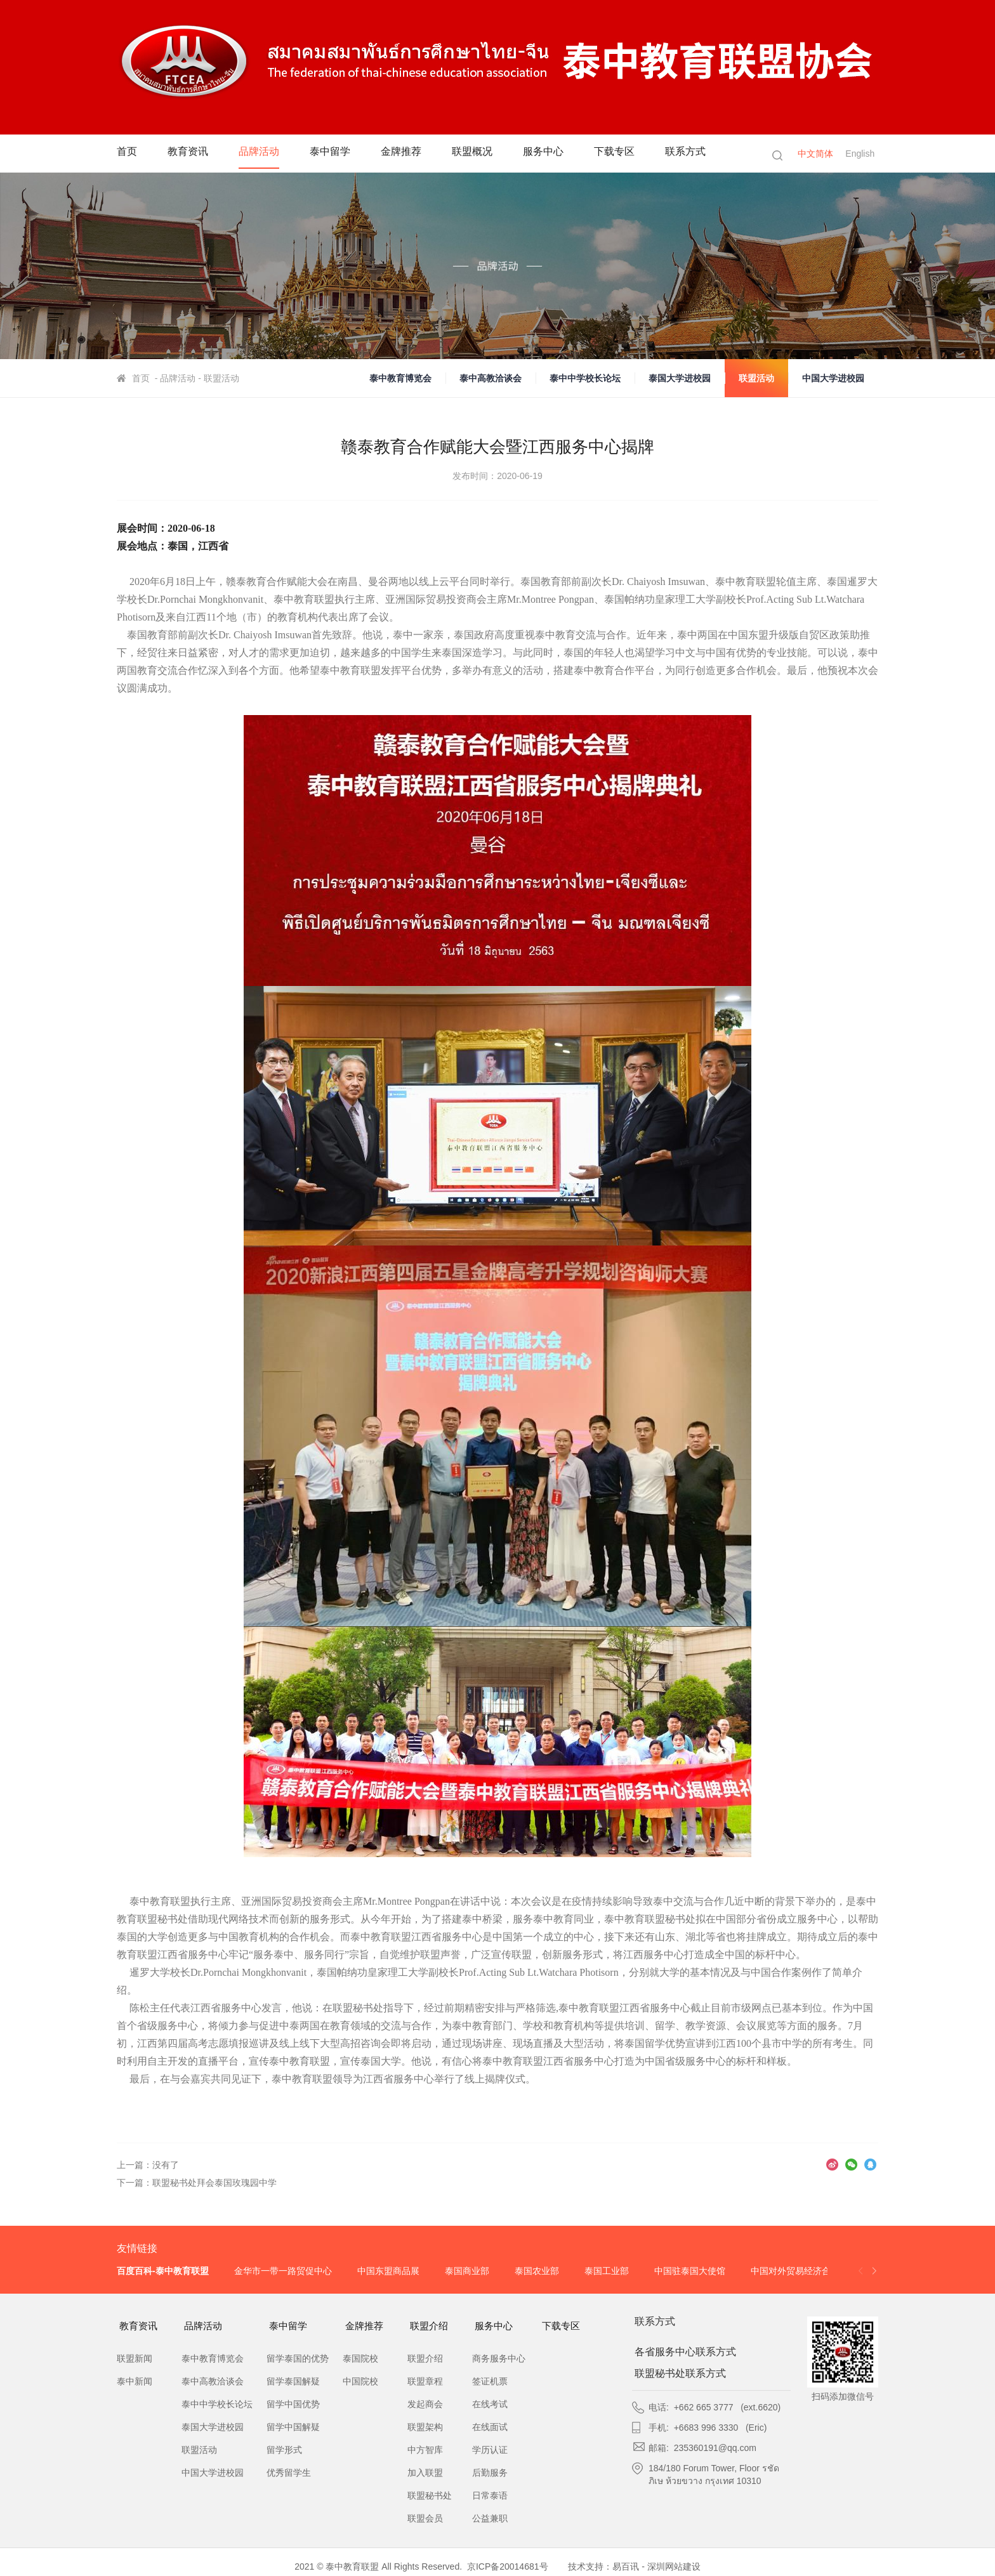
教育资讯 (190, 153)
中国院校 (360, 2372)
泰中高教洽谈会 (490, 378)
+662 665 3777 (704, 2403)
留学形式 (284, 2441)
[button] (874, 2270)
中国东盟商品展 (388, 2271)
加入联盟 (425, 2464)
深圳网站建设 (674, 2558)
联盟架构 (425, 2418)
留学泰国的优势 (298, 2349)
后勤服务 (490, 2464)
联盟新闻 (134, 2349)
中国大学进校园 (833, 378)
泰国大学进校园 (680, 378)
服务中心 (558, 153)
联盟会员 (425, 2509)
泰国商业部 (467, 2271)
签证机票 (490, 2372)
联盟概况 (484, 153)
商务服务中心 (498, 2349)
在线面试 (490, 2418)
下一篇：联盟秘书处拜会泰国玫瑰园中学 (197, 2183)
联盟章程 (425, 2372)
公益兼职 (490, 2509)
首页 (127, 153)
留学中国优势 (293, 2395)
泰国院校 (360, 2349)
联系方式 (705, 153)
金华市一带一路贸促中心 (283, 2271)
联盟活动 (756, 378)
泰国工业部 (606, 2271)
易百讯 (625, 2558)
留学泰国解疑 (293, 2372)
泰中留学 (337, 153)
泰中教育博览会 (400, 378)
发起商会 (425, 2395)
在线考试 (490, 2395)
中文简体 (815, 153)
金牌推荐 (411, 153)
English (863, 153)
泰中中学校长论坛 (585, 378)
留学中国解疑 (293, 2418)
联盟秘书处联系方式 (685, 2370)
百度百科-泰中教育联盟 (163, 2271)
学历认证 (490, 2441)
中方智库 (425, 2441)
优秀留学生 (289, 2464)
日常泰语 (490, 2486)
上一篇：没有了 (148, 2165)
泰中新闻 (134, 2372)
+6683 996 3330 (706, 2424)
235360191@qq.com (715, 2444)
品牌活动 (264, 153)
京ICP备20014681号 (507, 2558)
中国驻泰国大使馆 (689, 2271)
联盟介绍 (435, 2321)
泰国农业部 (537, 2271)
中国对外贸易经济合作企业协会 (813, 2271)
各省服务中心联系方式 (690, 2348)
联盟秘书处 (429, 2486)
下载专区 (632, 153)
